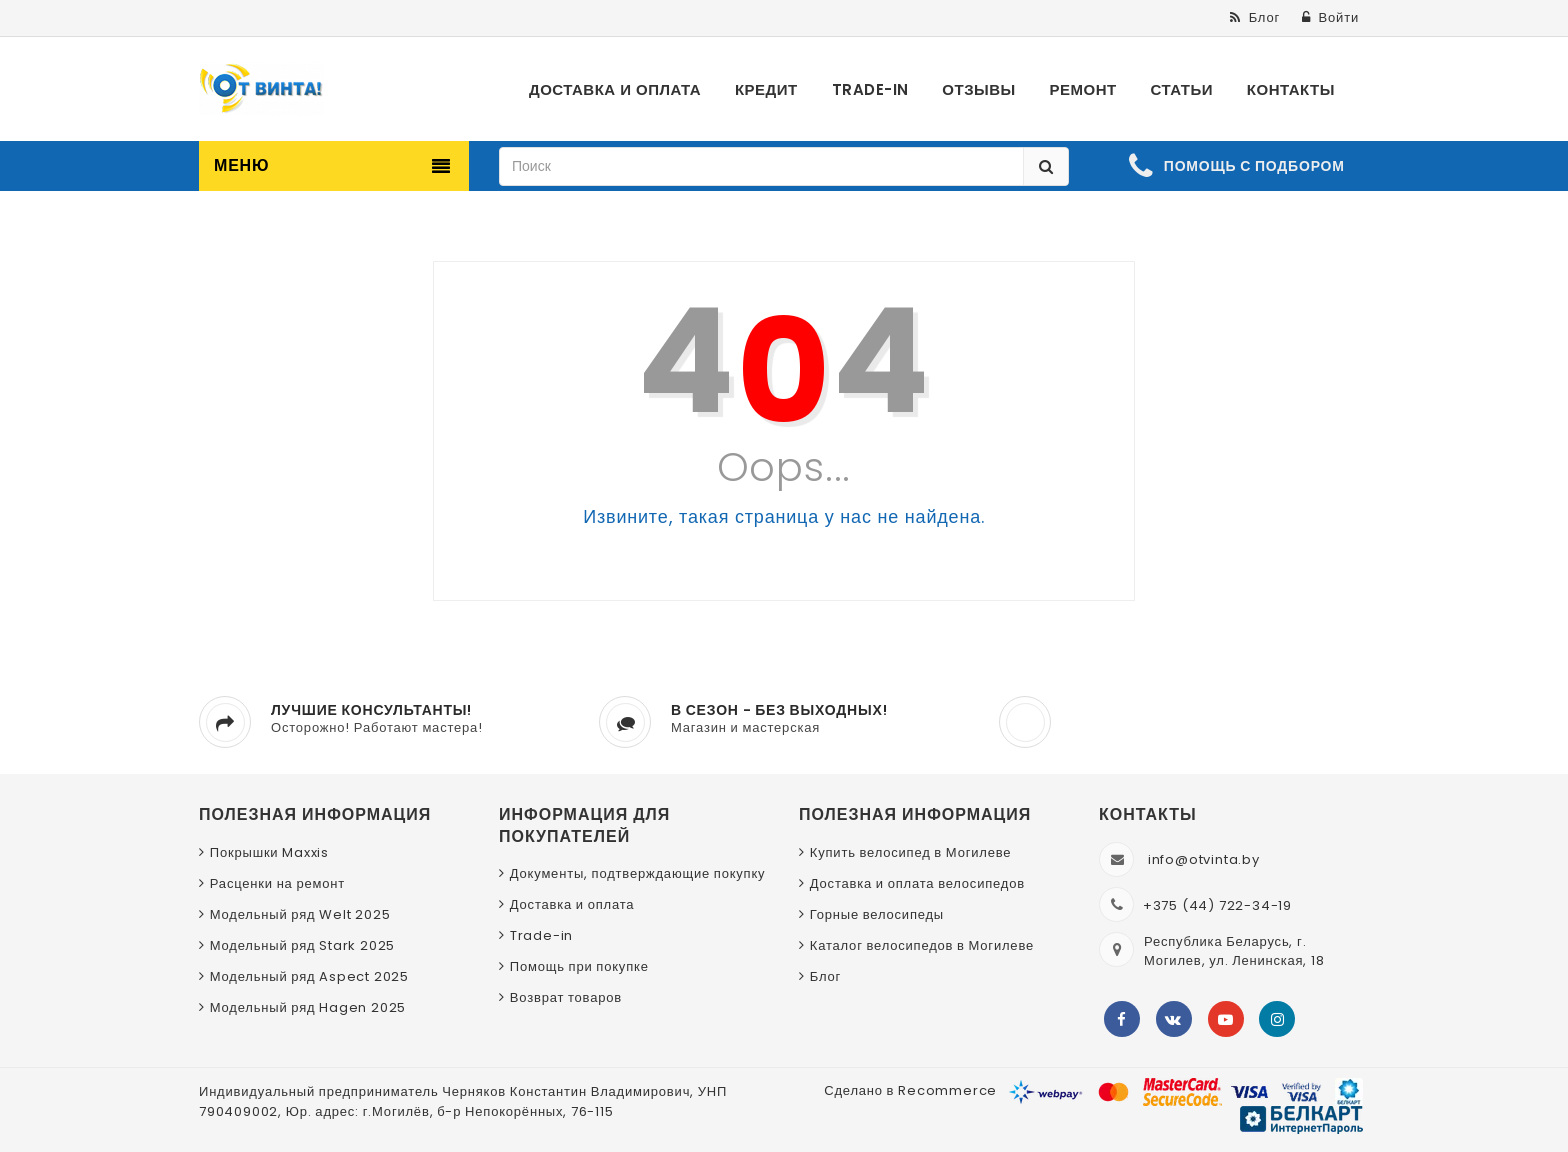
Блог (825, 976)
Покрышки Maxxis (269, 852)
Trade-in (541, 935)
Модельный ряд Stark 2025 (302, 945)
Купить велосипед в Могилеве (910, 852)
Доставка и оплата (572, 904)
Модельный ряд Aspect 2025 (309, 976)
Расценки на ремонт (277, 883)
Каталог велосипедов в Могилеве (922, 945)
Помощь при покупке (579, 966)
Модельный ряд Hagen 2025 (308, 1007)
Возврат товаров (566, 997)
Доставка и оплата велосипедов (917, 883)
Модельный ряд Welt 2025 (300, 914)
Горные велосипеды (877, 914)
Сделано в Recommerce (910, 1090)
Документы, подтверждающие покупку (638, 873)
